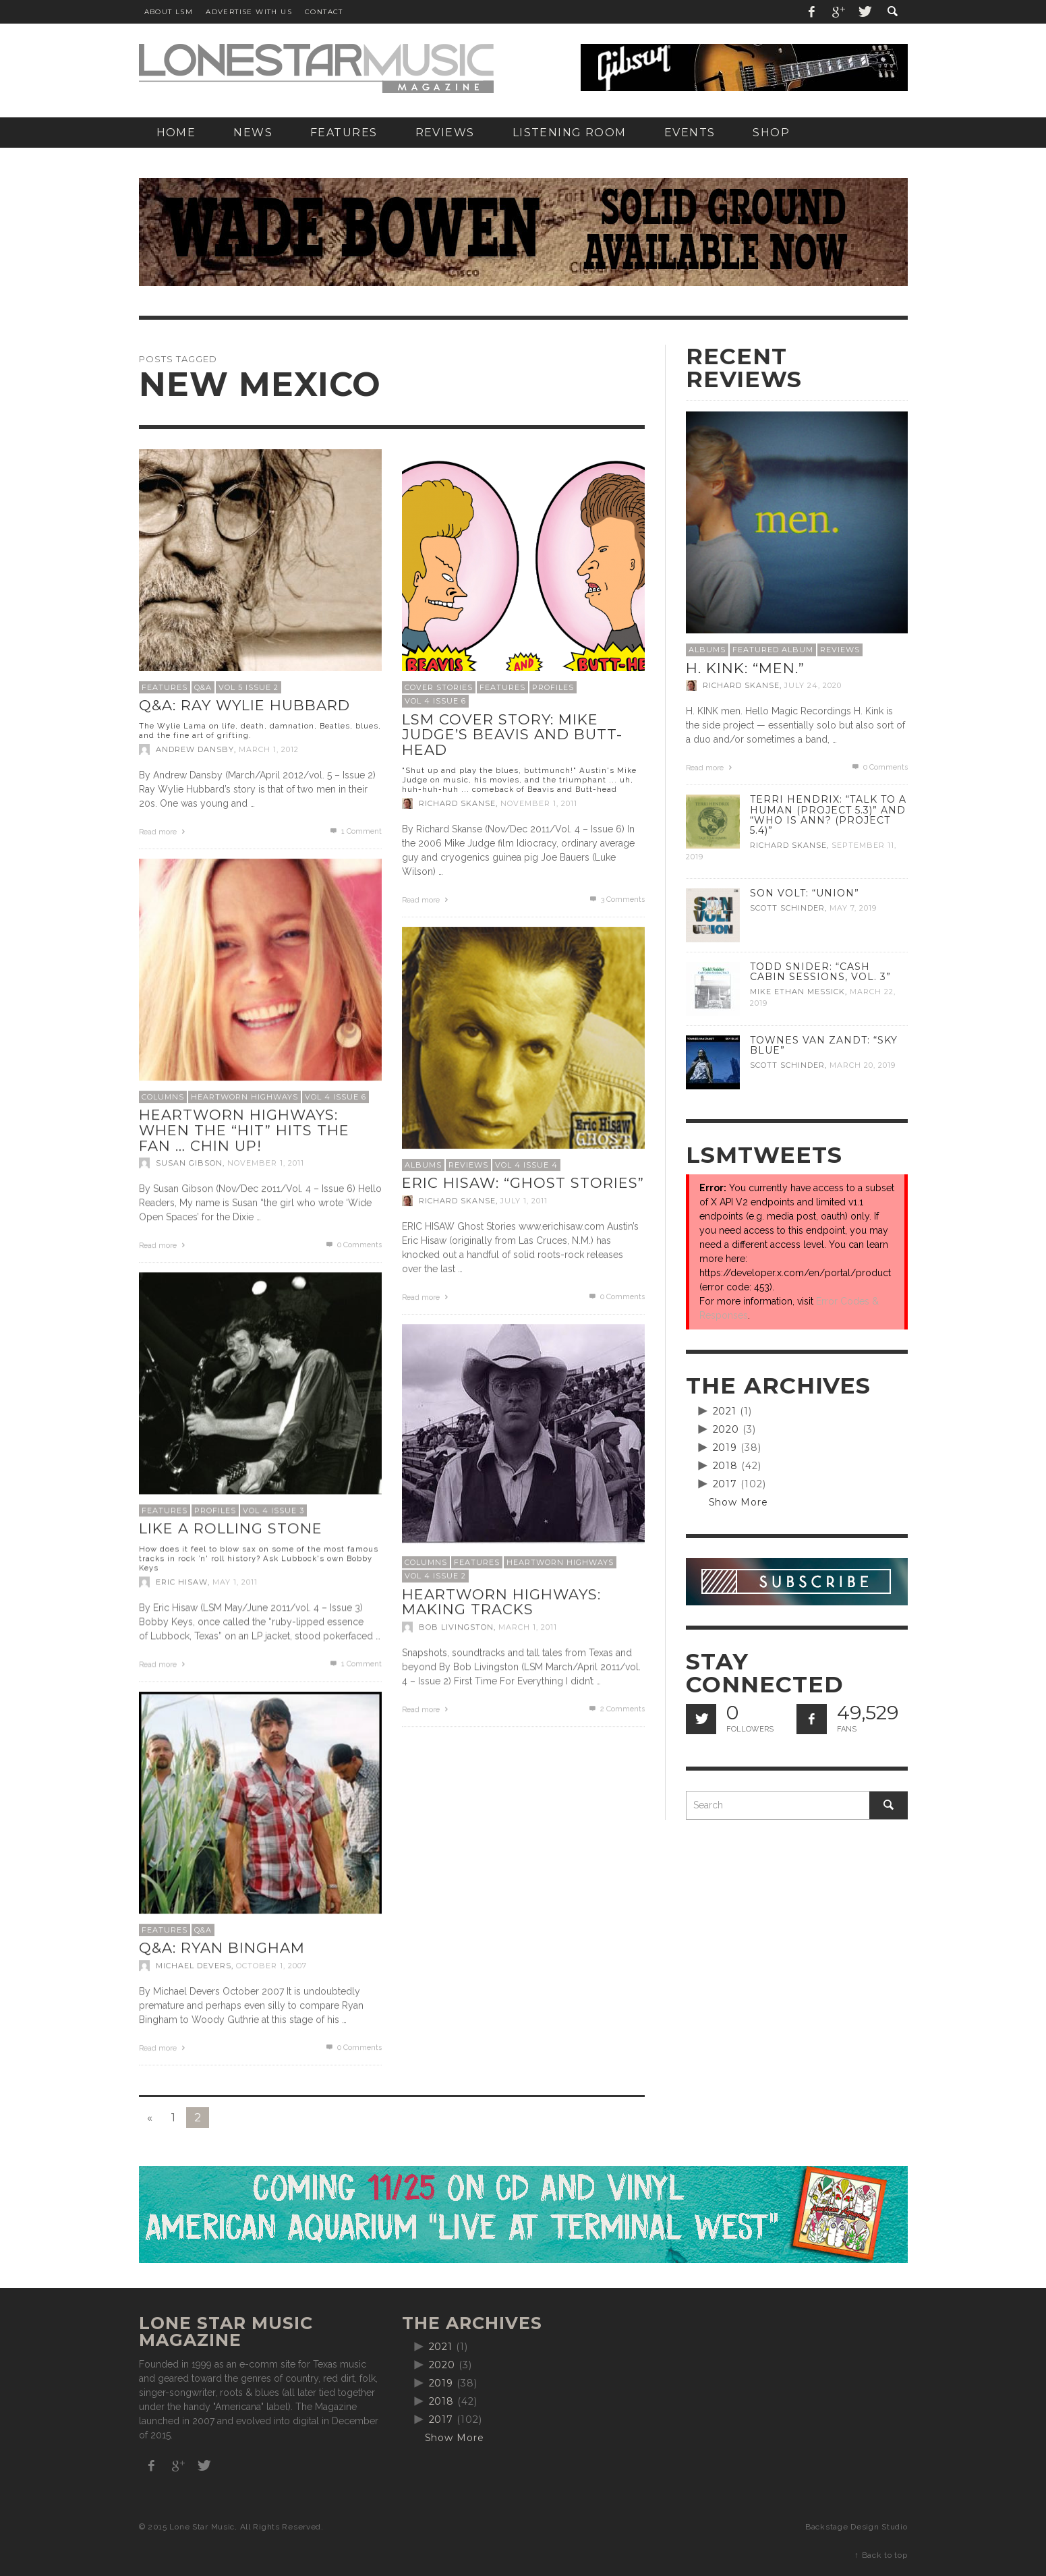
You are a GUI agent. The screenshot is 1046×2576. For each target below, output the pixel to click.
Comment (354, 831)
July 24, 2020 (813, 685)
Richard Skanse (457, 803)
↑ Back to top (880, 2555)
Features (164, 687)
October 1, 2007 (271, 1965)
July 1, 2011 (524, 1200)
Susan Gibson (189, 1163)
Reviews (468, 1165)
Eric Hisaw (182, 1581)
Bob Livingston (456, 1627)
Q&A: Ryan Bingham (222, 1947)
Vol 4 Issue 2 (435, 1575)
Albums (423, 1165)
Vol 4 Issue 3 (273, 1510)
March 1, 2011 (527, 1627)
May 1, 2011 (235, 1581)
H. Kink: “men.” (745, 668)
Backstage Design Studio (856, 2526)
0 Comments (352, 1244)
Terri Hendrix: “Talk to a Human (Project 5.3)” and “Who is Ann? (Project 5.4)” (828, 814)
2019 (725, 1447)
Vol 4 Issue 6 (435, 701)
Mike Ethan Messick (797, 991)
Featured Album (772, 649)
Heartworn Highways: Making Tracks (501, 1602)
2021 (725, 1411)
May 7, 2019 (853, 908)
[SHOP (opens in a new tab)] (771, 132)
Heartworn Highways (244, 1096)
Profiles (553, 687)
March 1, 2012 (269, 749)
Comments (616, 899)
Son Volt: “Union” (804, 893)
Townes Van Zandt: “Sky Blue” (824, 1045)
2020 (726, 1429)
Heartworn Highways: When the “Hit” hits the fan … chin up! (244, 1129)
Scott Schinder (787, 908)
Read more (164, 832)
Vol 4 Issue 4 (526, 1165)
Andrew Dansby (195, 749)
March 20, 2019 (863, 1065)
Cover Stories (439, 687)
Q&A (203, 687)
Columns (163, 1096)
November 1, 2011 (538, 803)
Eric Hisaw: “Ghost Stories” (523, 1182)
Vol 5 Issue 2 (249, 687)
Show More (739, 1502)
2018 (725, 1466)
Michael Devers (193, 1965)
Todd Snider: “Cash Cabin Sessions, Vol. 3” (820, 972)
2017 (725, 1484)
